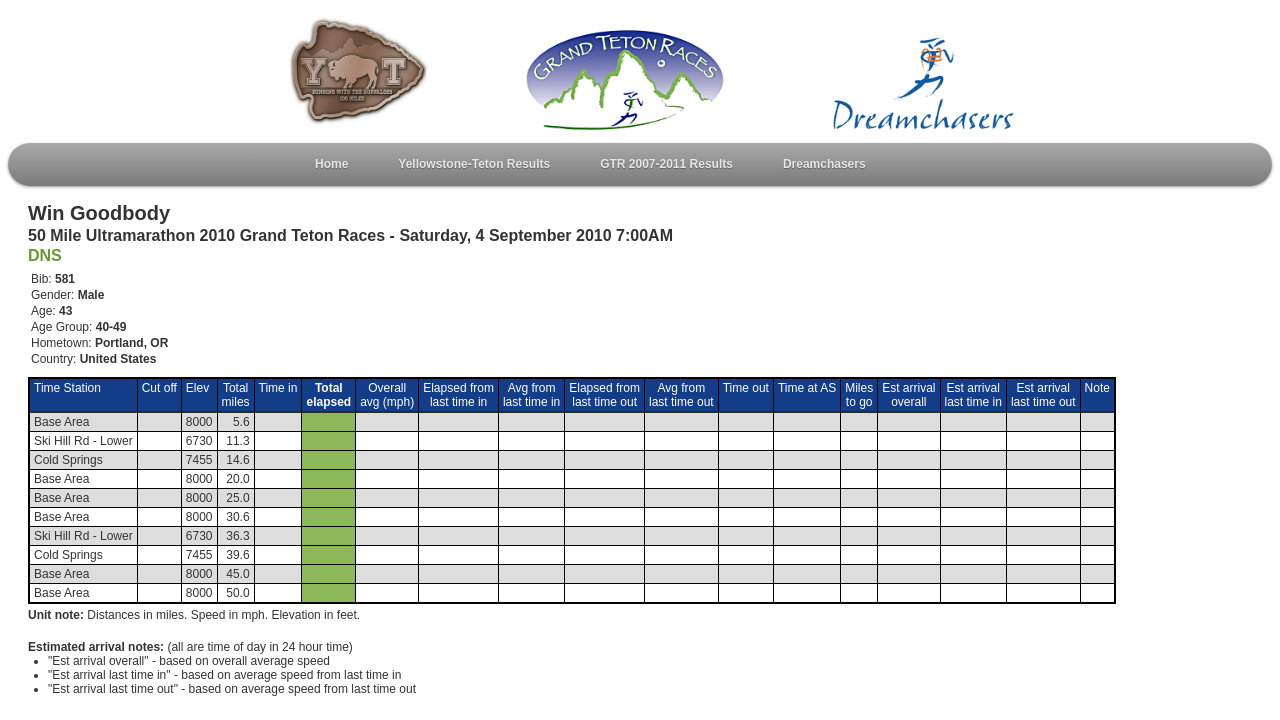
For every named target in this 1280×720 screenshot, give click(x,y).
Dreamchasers (824, 164)
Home (331, 164)
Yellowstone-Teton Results (474, 164)
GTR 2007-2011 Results (666, 164)
